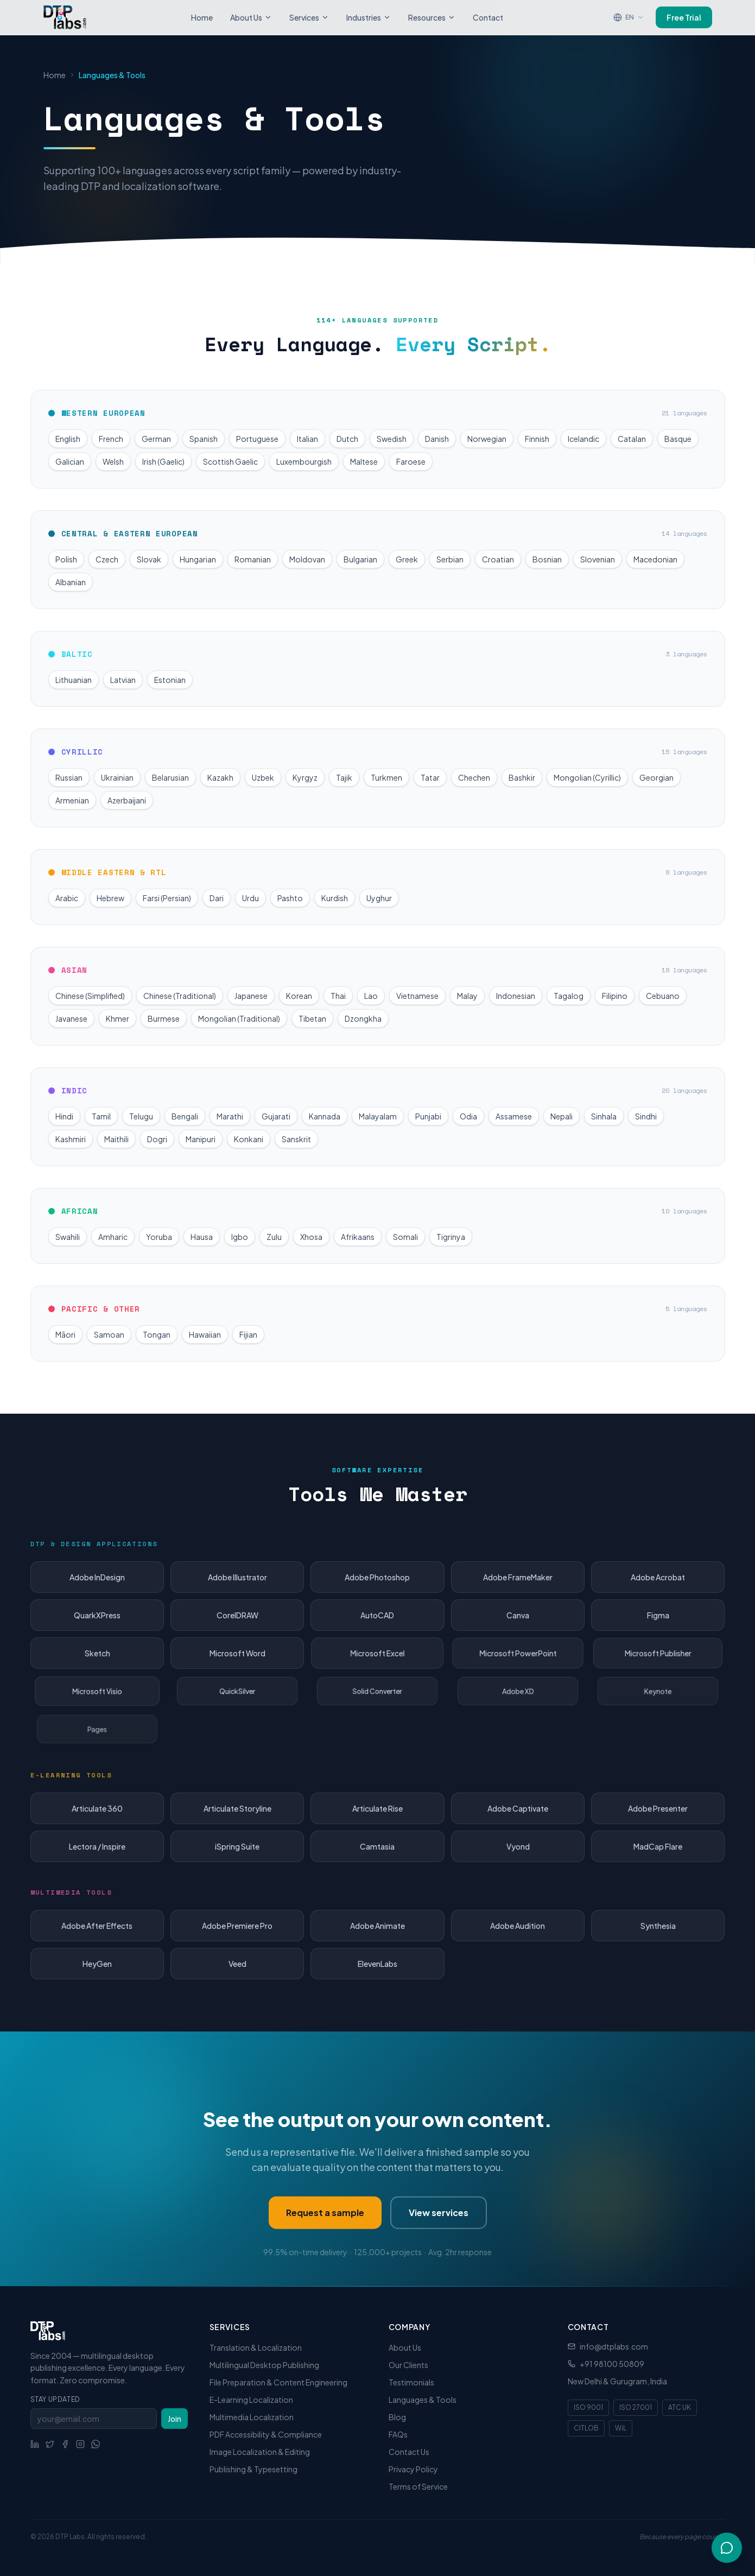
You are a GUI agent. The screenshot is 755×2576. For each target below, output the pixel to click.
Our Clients (408, 2365)
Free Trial (684, 17)
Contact (488, 17)
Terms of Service (418, 2486)
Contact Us (409, 2452)
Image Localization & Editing (260, 2452)
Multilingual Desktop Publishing (264, 2365)
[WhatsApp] (95, 2444)
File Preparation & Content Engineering (278, 2382)
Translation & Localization (256, 2347)
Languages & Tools (422, 2399)
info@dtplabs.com (614, 2346)
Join (174, 2418)
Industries (368, 17)
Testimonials (411, 2382)
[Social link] (34, 2444)
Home (202, 17)
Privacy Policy (413, 2469)
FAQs (398, 2434)
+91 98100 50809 (612, 2364)
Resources (431, 17)
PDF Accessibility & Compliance (266, 2434)
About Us (251, 17)
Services (309, 17)
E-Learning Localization (251, 2399)
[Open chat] (726, 2547)
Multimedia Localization (252, 2417)
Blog (397, 2417)
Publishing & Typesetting (253, 2469)
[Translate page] (628, 16)
